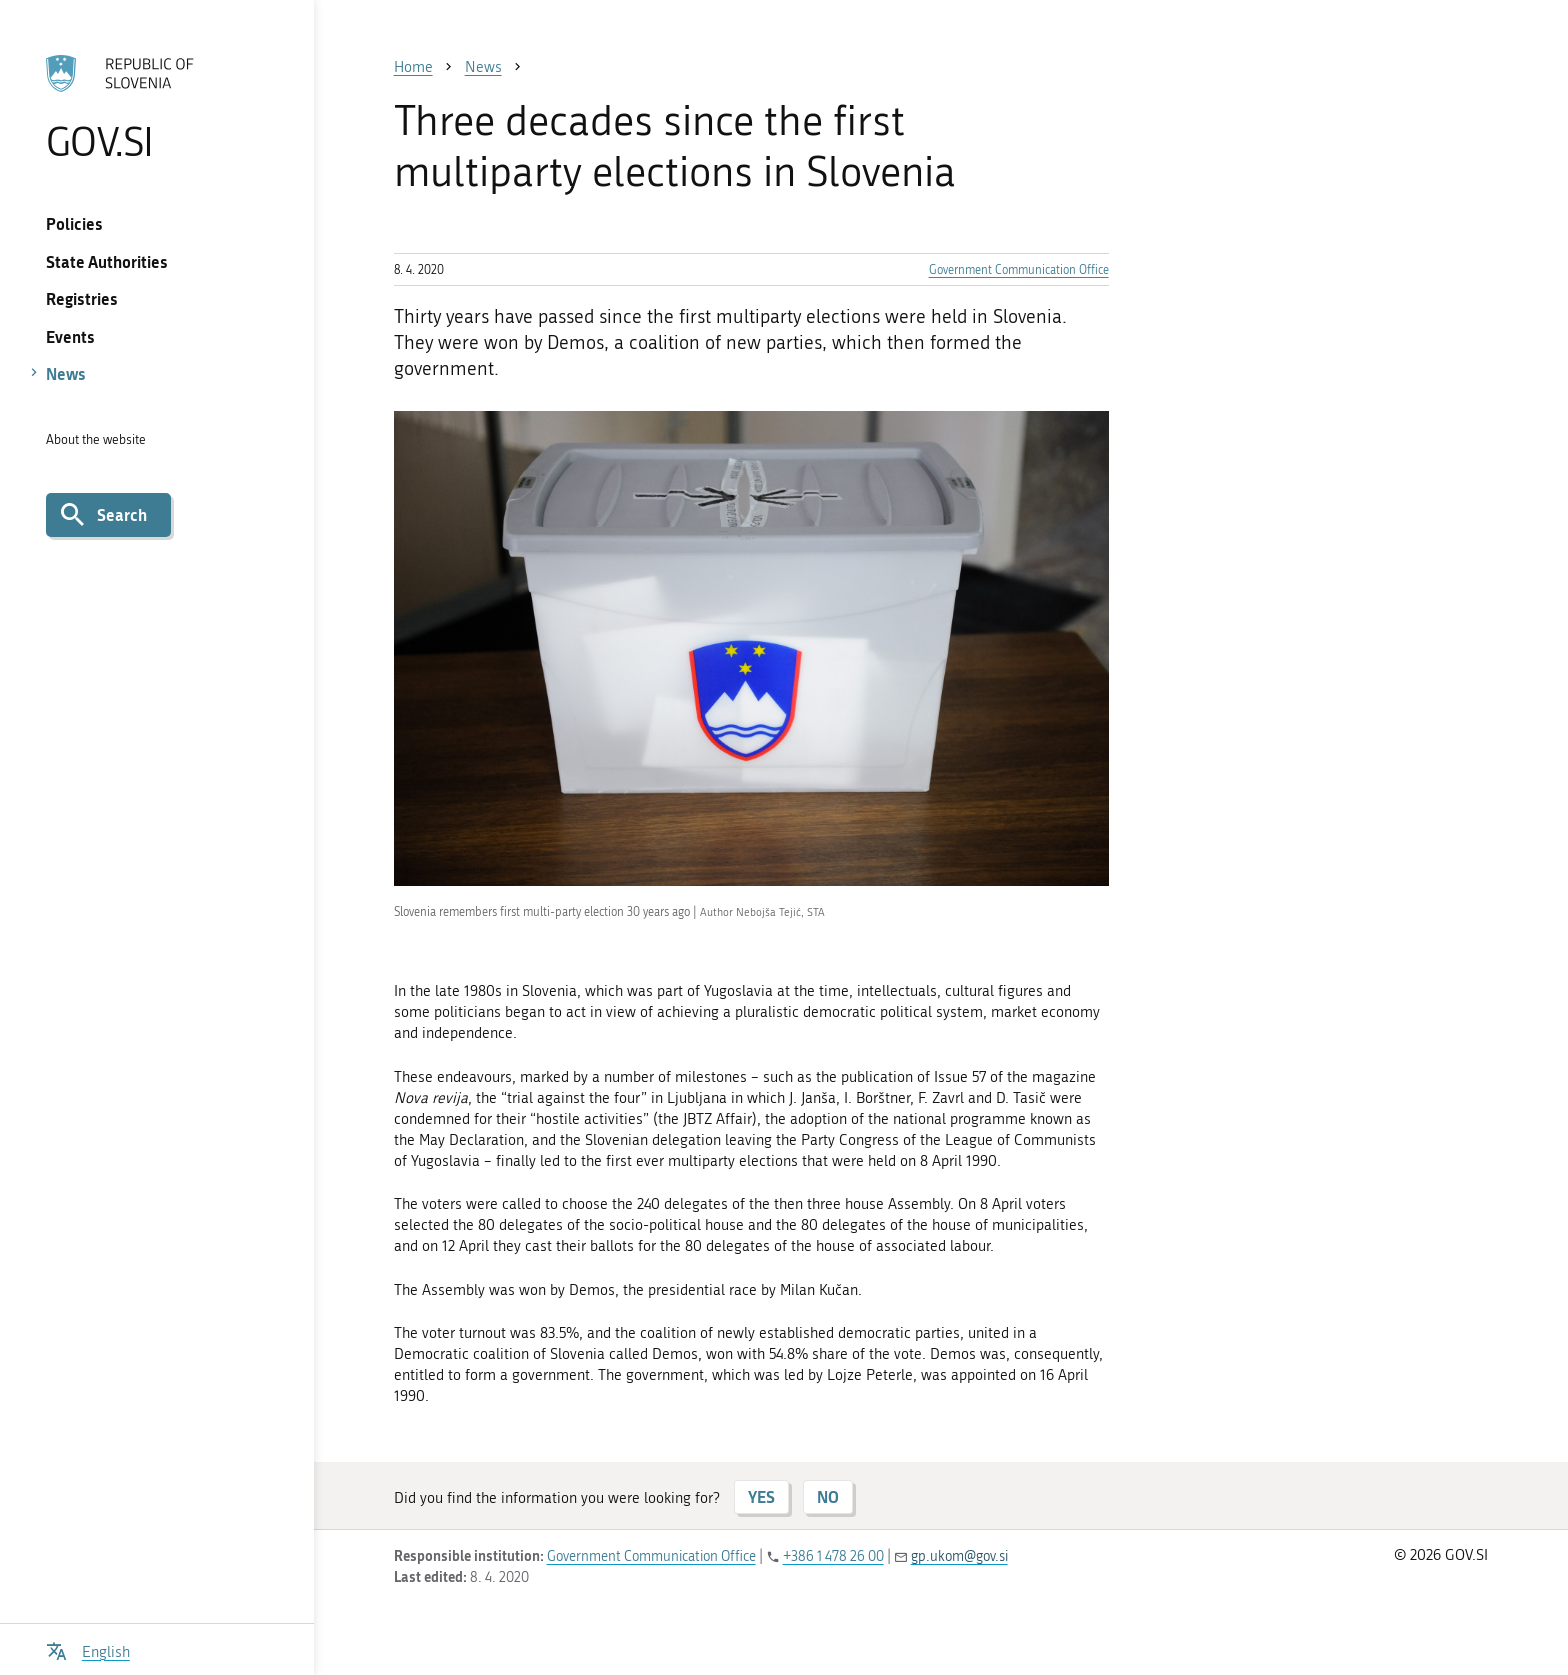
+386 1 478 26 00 (833, 1556)
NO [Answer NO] (828, 1496)
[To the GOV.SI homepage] (156, 107)
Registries (82, 298)
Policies (74, 223)
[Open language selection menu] (88, 1649)
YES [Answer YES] (761, 1496)
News (66, 373)
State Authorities (107, 261)
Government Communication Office (1019, 270)
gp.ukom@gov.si (959, 1556)
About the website (96, 439)
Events (70, 336)
